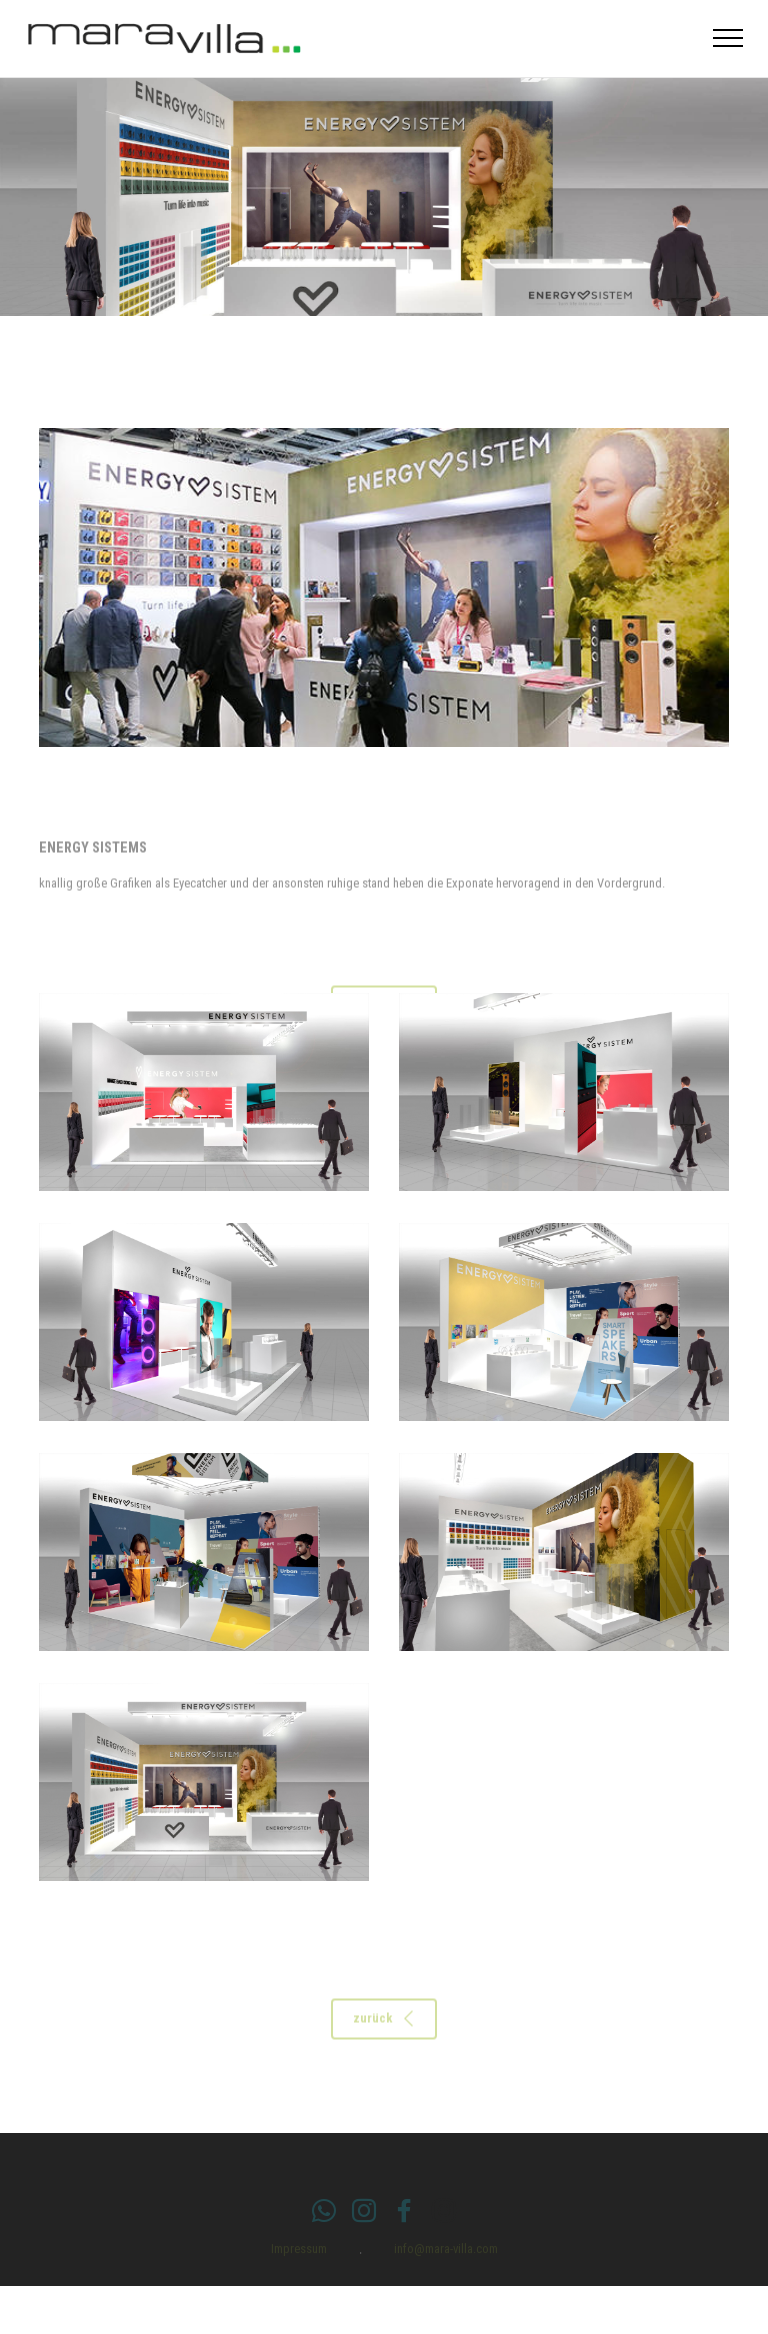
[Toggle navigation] (728, 38)
